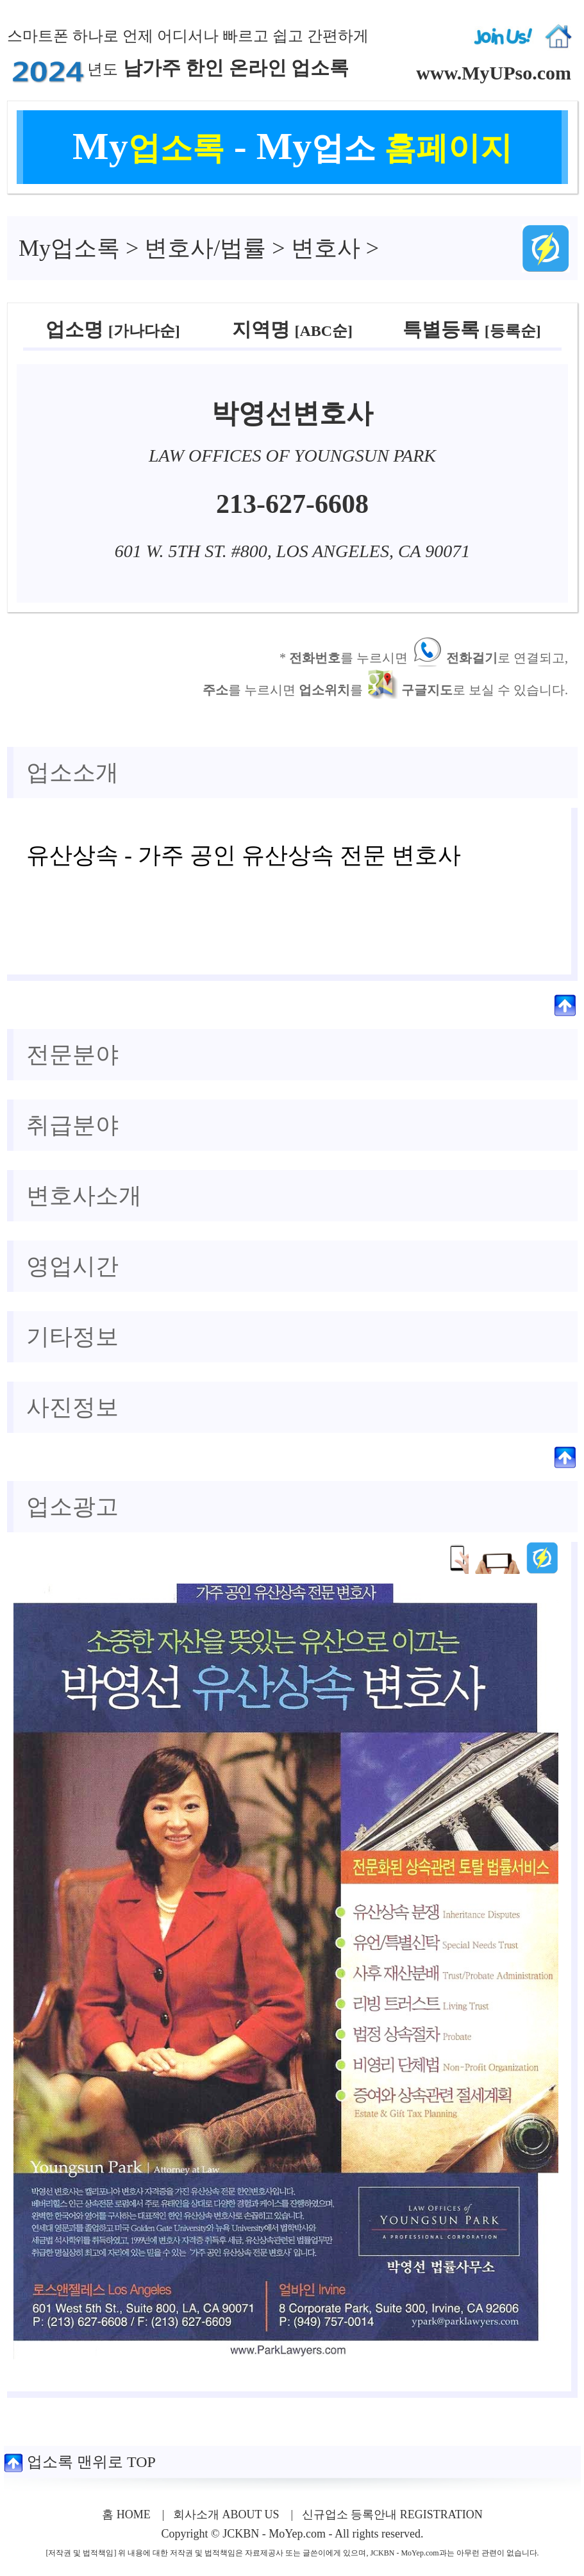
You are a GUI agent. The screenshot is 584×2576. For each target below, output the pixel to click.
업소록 (69, 248)
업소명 (112, 329)
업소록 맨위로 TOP (80, 2462)
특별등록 (471, 329)
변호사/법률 (205, 248)
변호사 (325, 248)
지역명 (292, 329)
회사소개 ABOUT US (226, 2514)
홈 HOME (126, 2514)
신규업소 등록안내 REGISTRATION (392, 2514)
